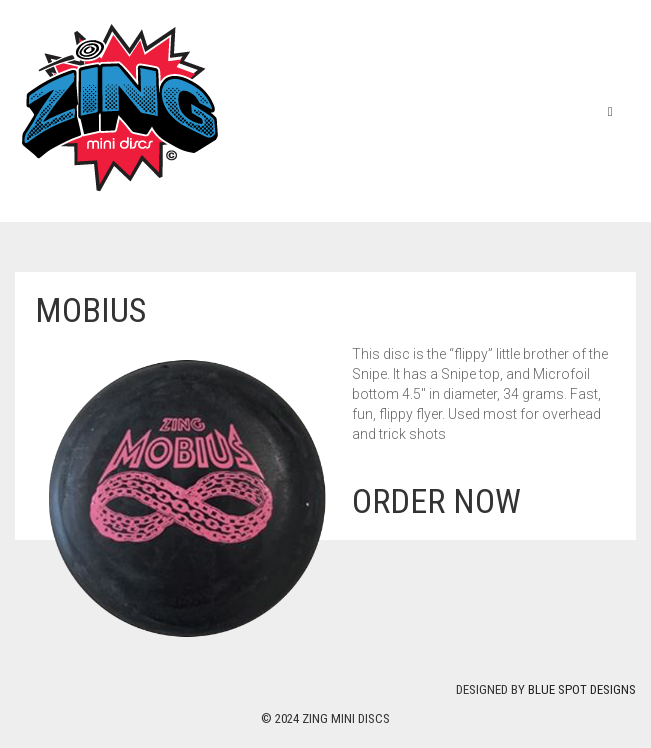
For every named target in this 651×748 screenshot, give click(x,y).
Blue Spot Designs (582, 689)
